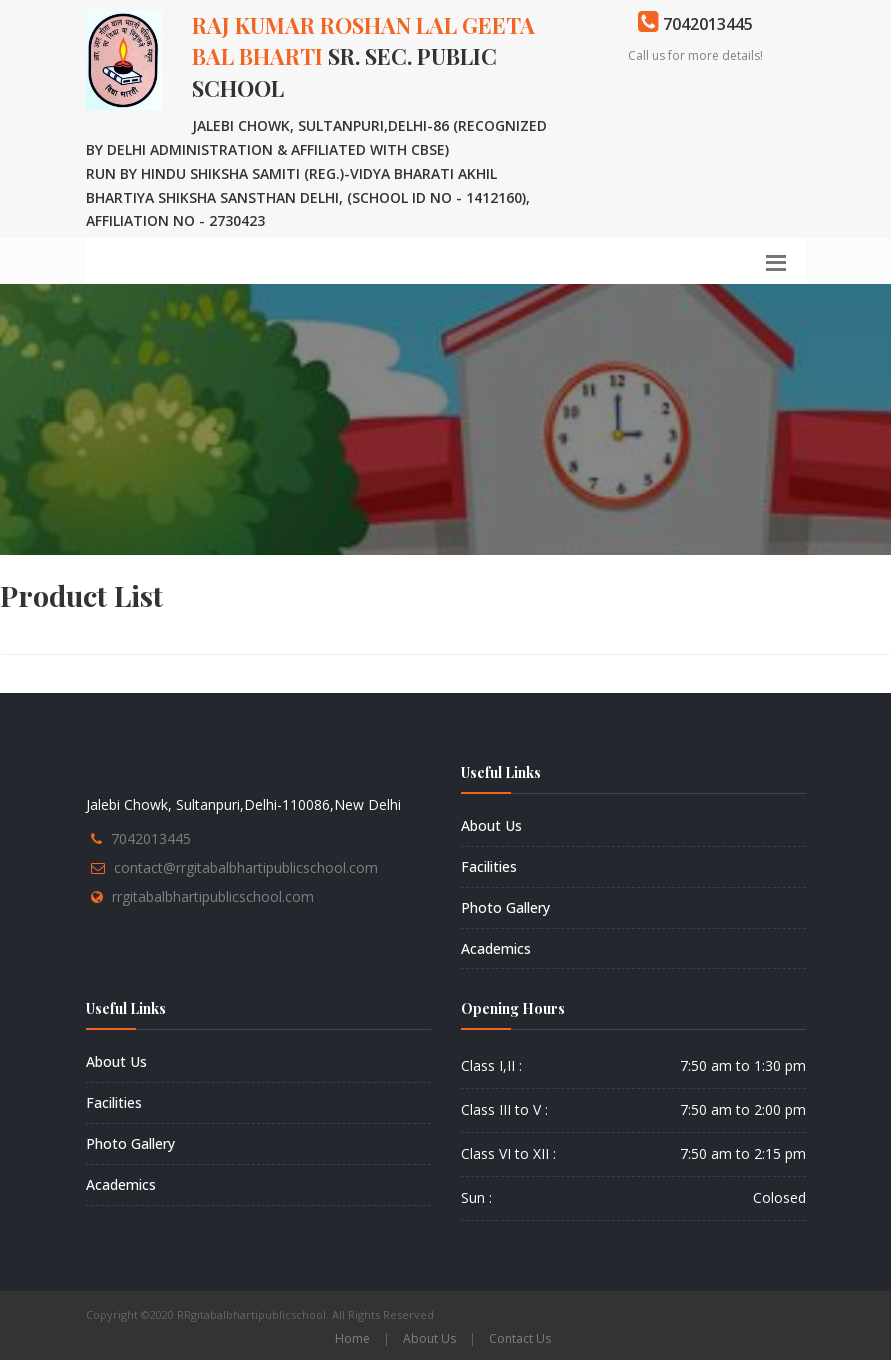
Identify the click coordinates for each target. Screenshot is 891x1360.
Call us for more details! (695, 55)
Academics (496, 948)
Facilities (489, 866)
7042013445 (151, 838)
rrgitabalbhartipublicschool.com (213, 896)
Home (352, 1338)
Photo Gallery (505, 907)
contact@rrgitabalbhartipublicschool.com (246, 867)
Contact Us (520, 1338)
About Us (491, 825)
